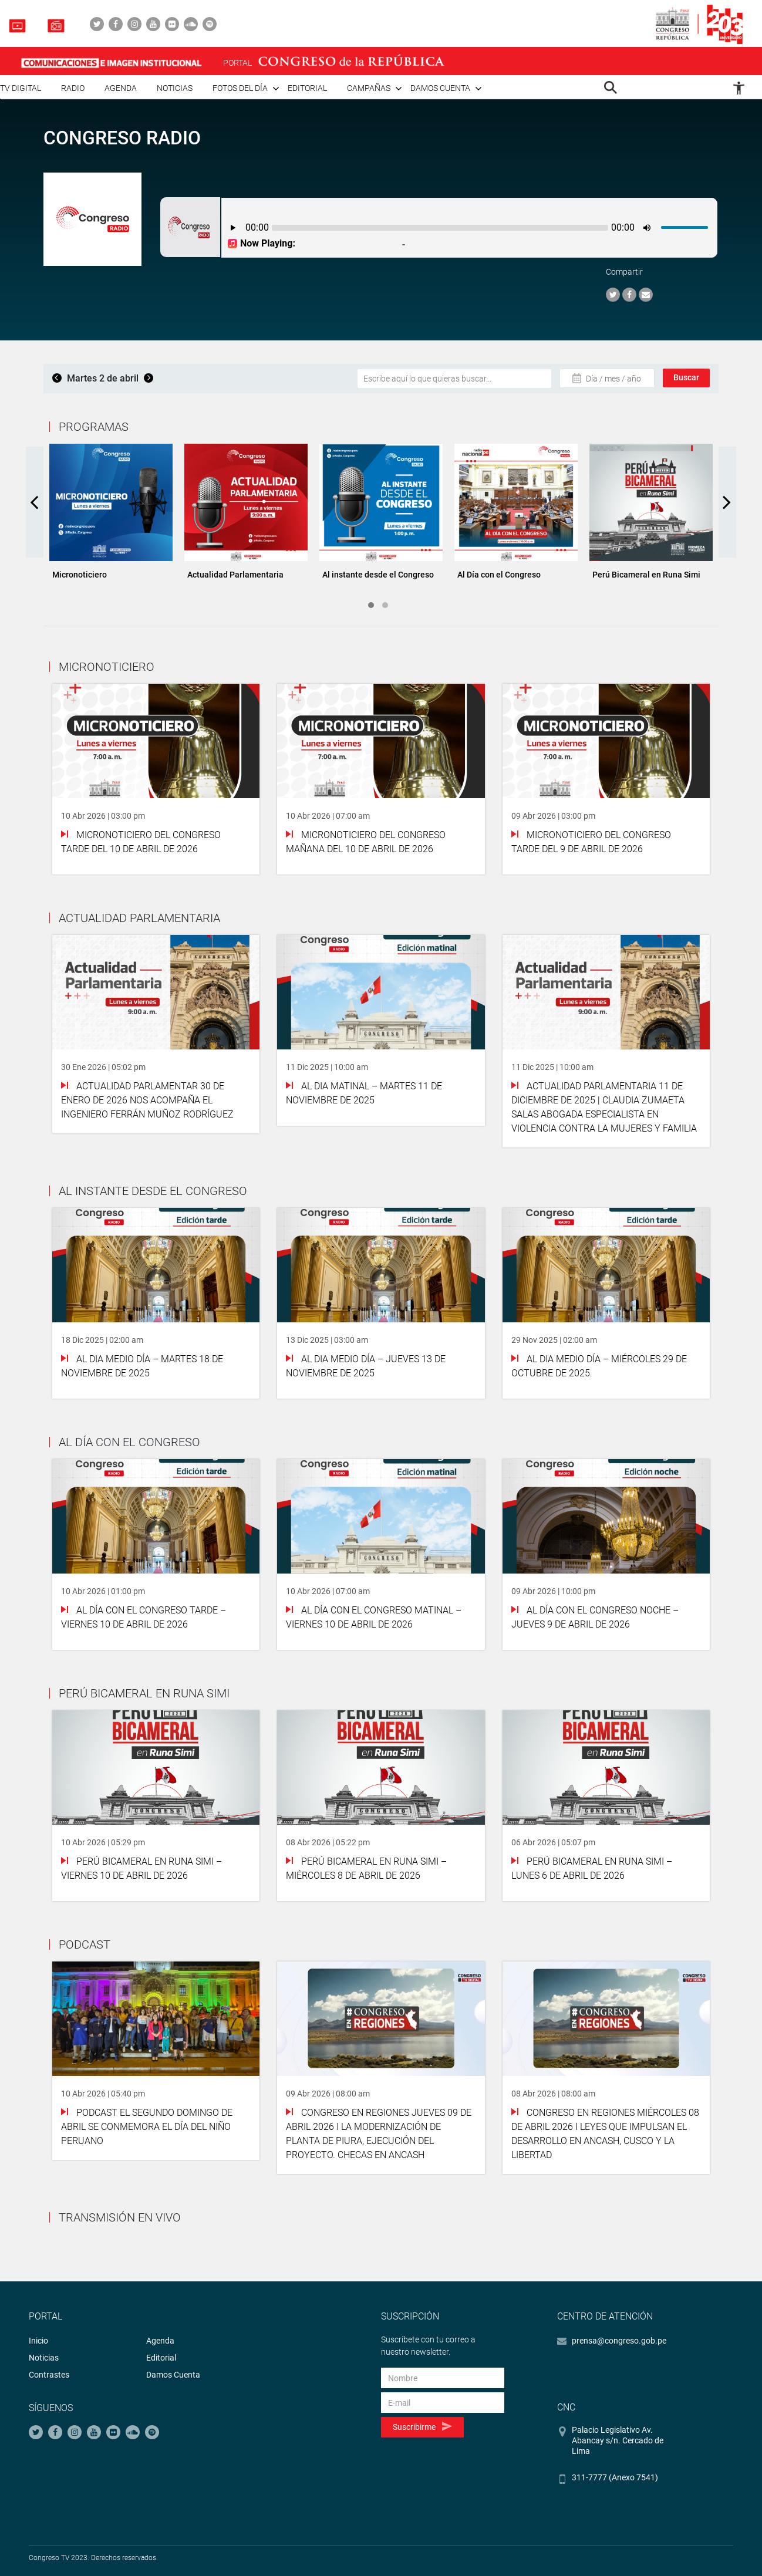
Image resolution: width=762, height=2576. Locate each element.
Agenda (120, 88)
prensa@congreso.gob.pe (619, 2340)
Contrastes (49, 2374)
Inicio (38, 2340)
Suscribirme (422, 2427)
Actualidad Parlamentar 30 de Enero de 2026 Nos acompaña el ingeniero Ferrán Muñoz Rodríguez (147, 1100)
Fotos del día (240, 88)
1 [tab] (371, 605)
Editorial (307, 88)
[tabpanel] (111, 516)
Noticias (175, 88)
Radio (73, 88)
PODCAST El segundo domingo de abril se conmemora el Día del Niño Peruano (146, 2126)
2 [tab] (385, 605)
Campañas (368, 88)
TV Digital (20, 88)
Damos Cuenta (173, 2374)
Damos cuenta (440, 88)
